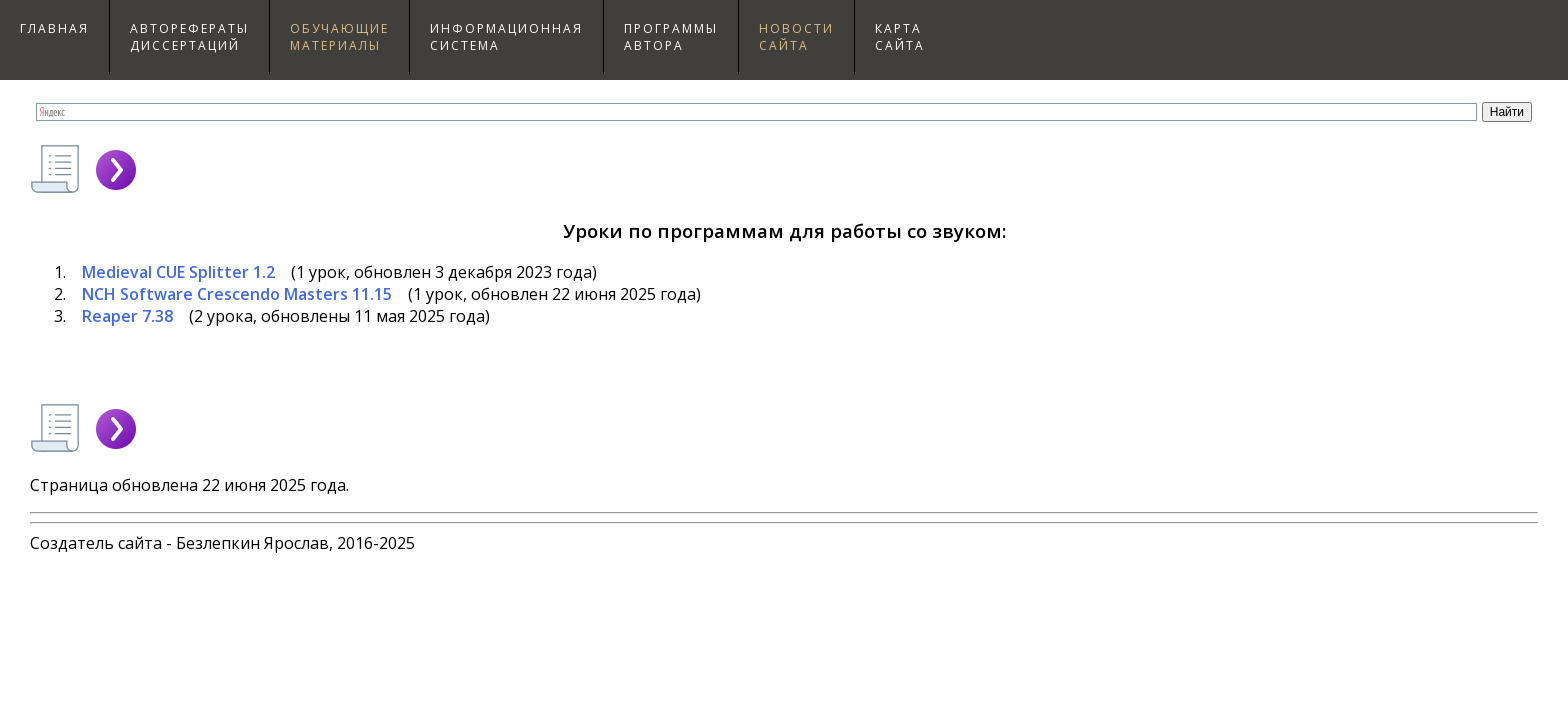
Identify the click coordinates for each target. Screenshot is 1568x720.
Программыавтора (671, 37)
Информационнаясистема (506, 37)
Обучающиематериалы (339, 37)
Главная (54, 28)
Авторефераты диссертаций (189, 37)
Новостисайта (796, 37)
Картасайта (900, 37)
